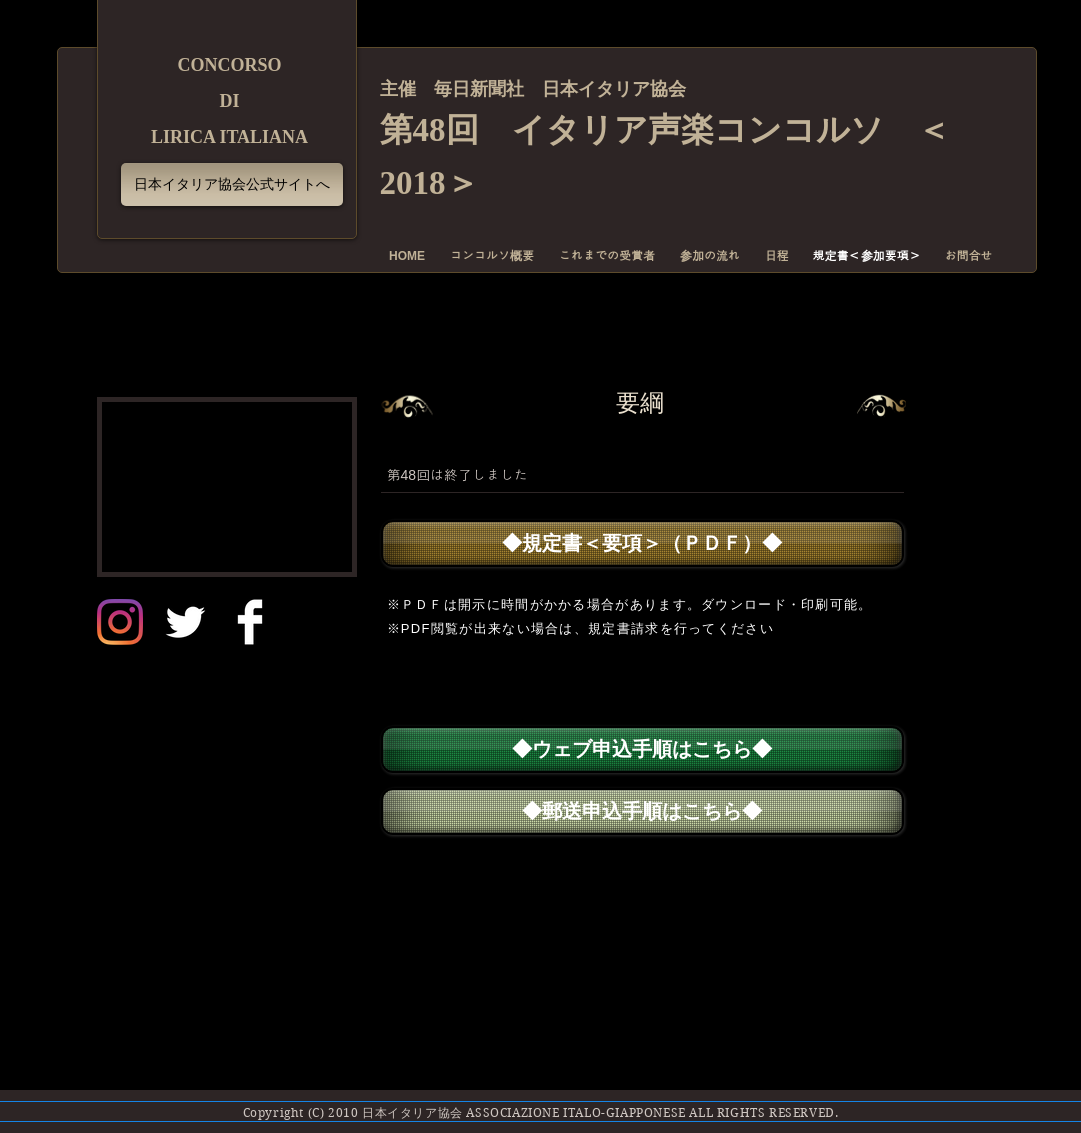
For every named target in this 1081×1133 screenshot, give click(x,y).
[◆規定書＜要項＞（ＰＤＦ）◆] (642, 543)
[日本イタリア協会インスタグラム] (120, 622)
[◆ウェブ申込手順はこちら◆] (642, 749)
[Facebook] (250, 622)
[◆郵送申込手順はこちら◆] (642, 811)
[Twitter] (185, 622)
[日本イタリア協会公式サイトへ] (232, 184)
